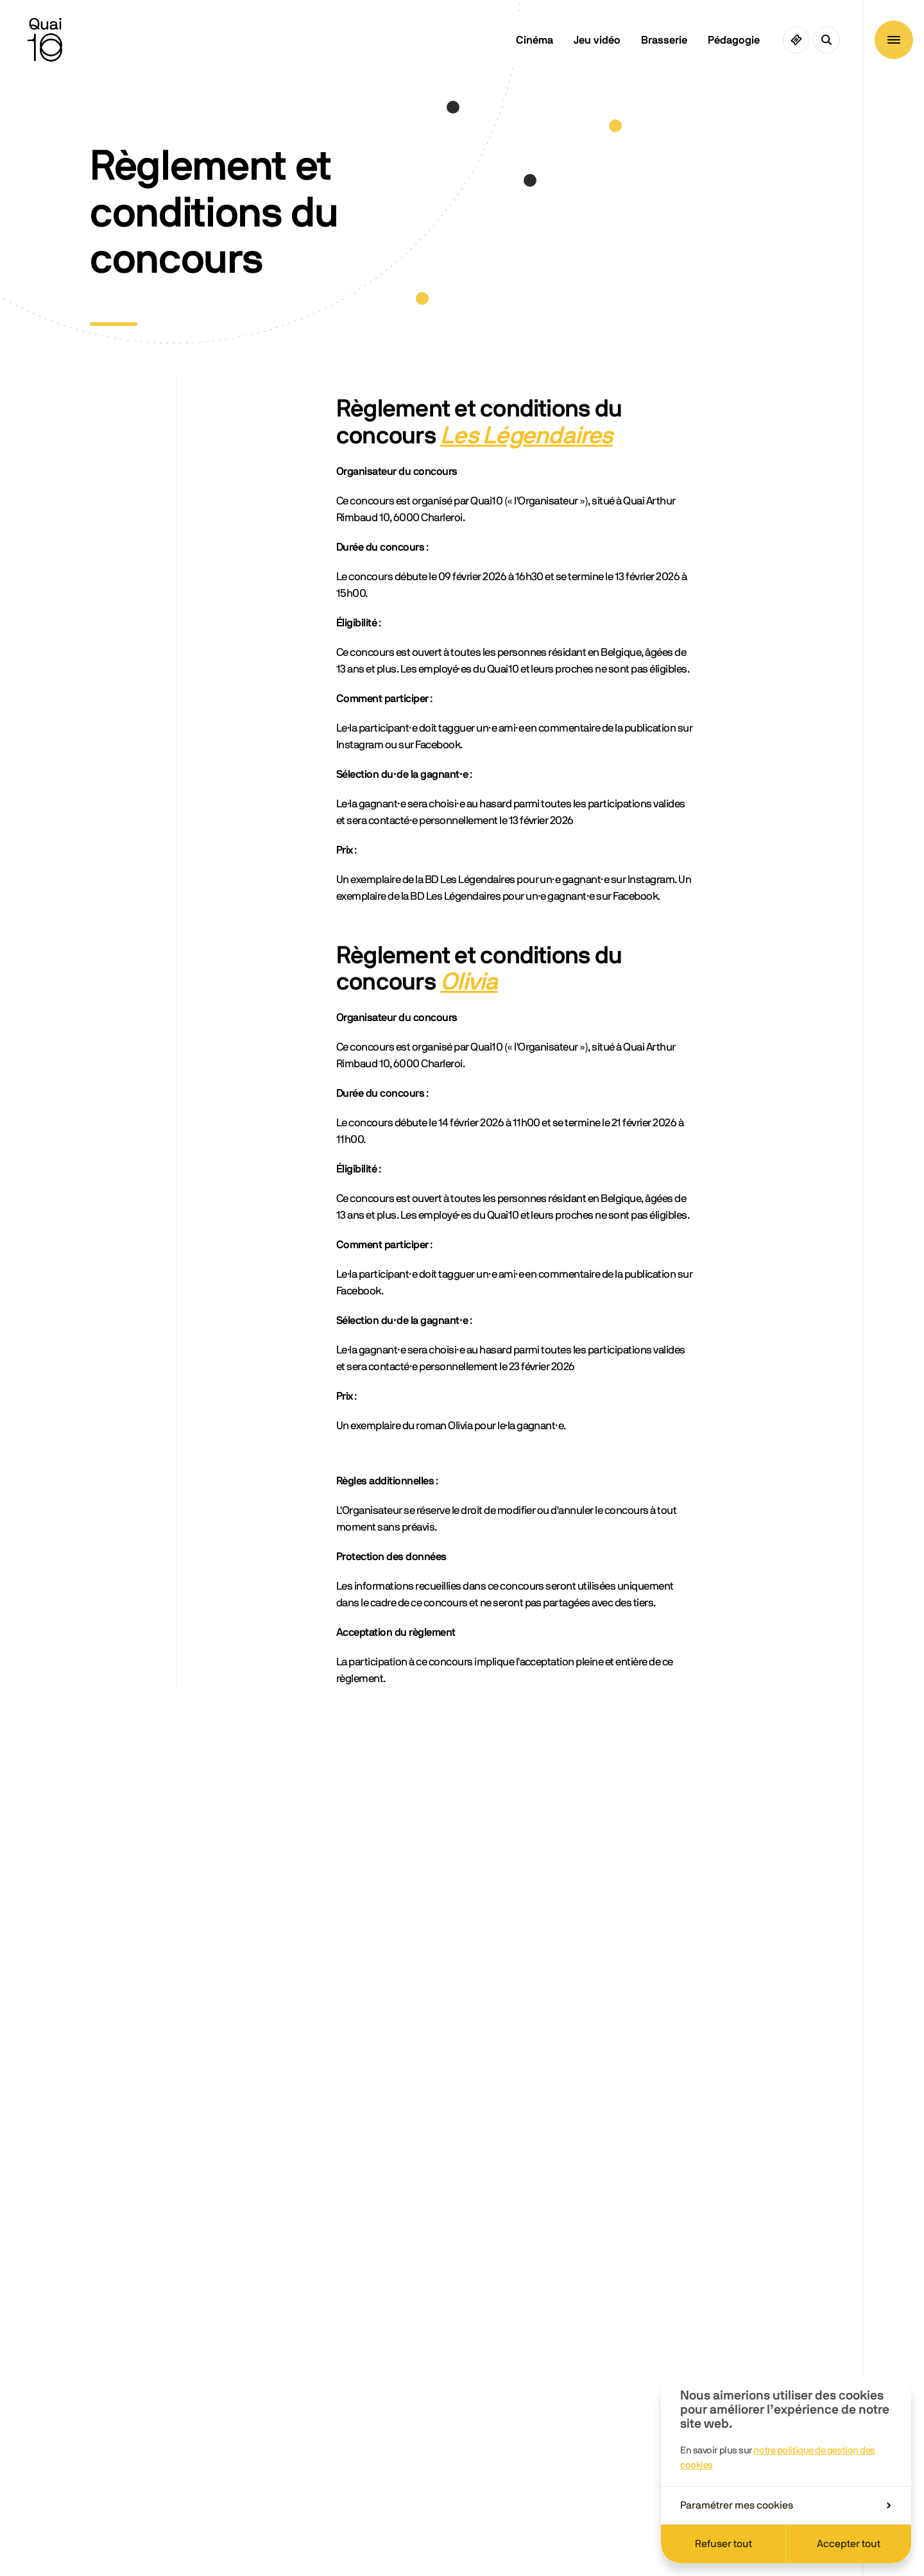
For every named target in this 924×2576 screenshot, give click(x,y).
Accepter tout (848, 2544)
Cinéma (534, 40)
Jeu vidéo (597, 40)
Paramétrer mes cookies (785, 2505)
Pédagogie (734, 40)
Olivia (468, 982)
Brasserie (664, 40)
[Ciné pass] (796, 39)
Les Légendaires (526, 436)
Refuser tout (723, 2544)
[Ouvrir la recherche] (826, 39)
